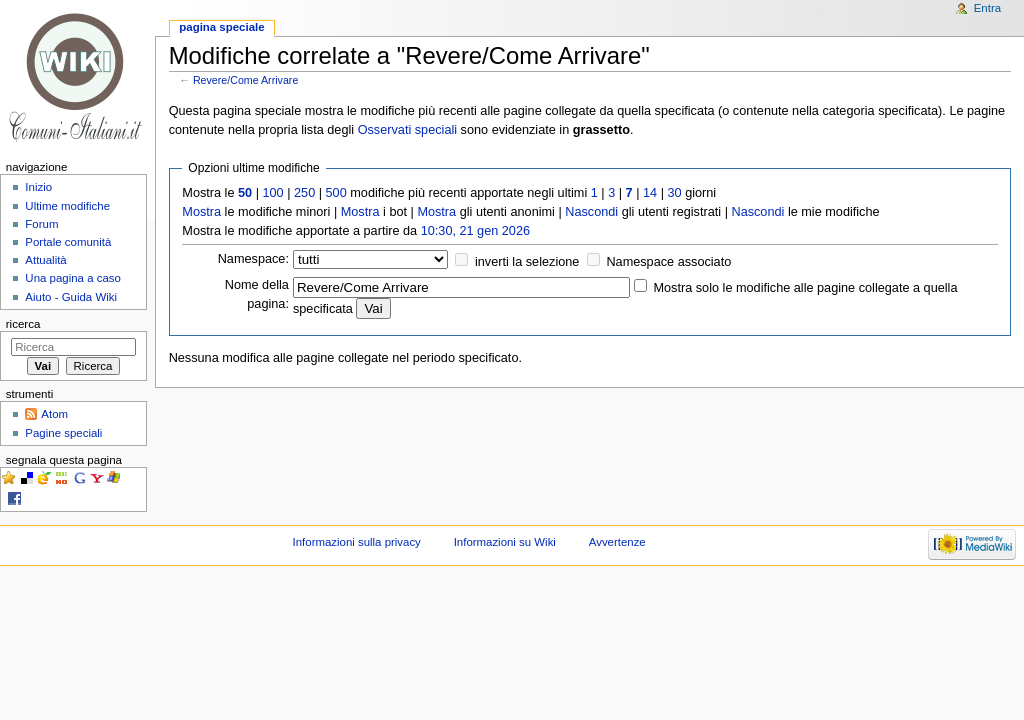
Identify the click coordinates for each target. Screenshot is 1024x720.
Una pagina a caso (73, 278)
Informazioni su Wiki (505, 542)
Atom (54, 414)
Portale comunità (68, 242)
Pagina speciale (221, 27)
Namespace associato (668, 262)
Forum (41, 224)
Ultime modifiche (67, 206)
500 (336, 193)
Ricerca (23, 324)
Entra (987, 8)
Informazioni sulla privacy (357, 542)
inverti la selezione (527, 262)
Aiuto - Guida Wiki (71, 297)
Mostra (201, 212)
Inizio (38, 187)
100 (273, 193)
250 (304, 193)
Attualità (45, 260)
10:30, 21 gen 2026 (475, 231)
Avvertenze (617, 542)
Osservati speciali (407, 130)
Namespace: (253, 259)
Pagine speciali (63, 433)
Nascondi (591, 212)
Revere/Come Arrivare (245, 80)
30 (675, 193)
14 (650, 193)
